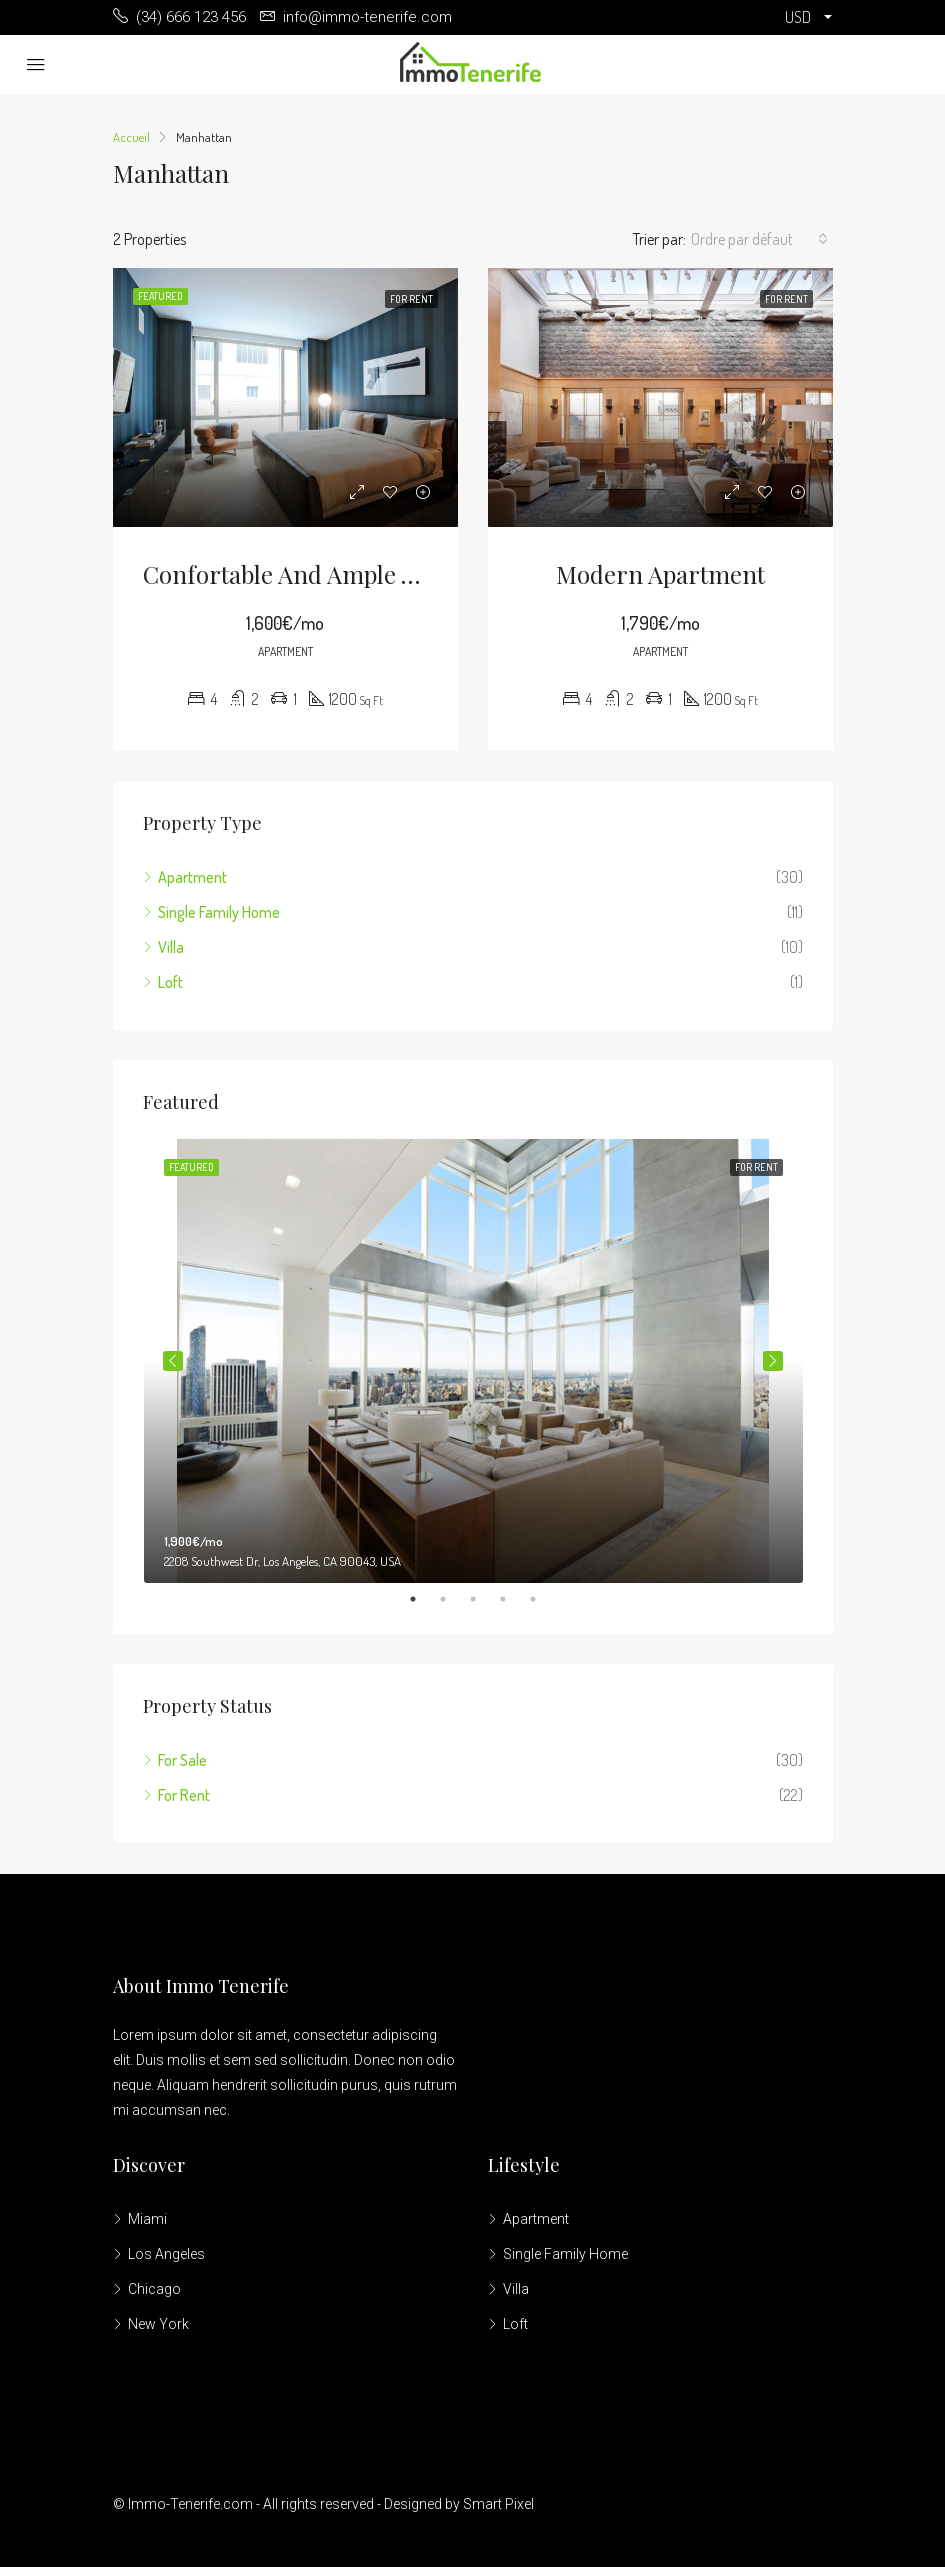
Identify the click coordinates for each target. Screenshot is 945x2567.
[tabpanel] (473, 1361)
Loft (170, 982)
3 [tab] (483, 1599)
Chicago (154, 2289)
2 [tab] (453, 1599)
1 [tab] (423, 1599)
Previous (173, 1361)
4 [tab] (513, 1599)
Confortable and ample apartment (330, 574)
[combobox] (759, 239)
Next (773, 1361)
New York (158, 2324)
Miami (147, 2219)
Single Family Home (219, 912)
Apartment (192, 877)
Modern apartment (660, 574)
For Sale (182, 1760)
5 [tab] (543, 1599)
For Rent (184, 1795)
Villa (171, 947)
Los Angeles (166, 2254)
